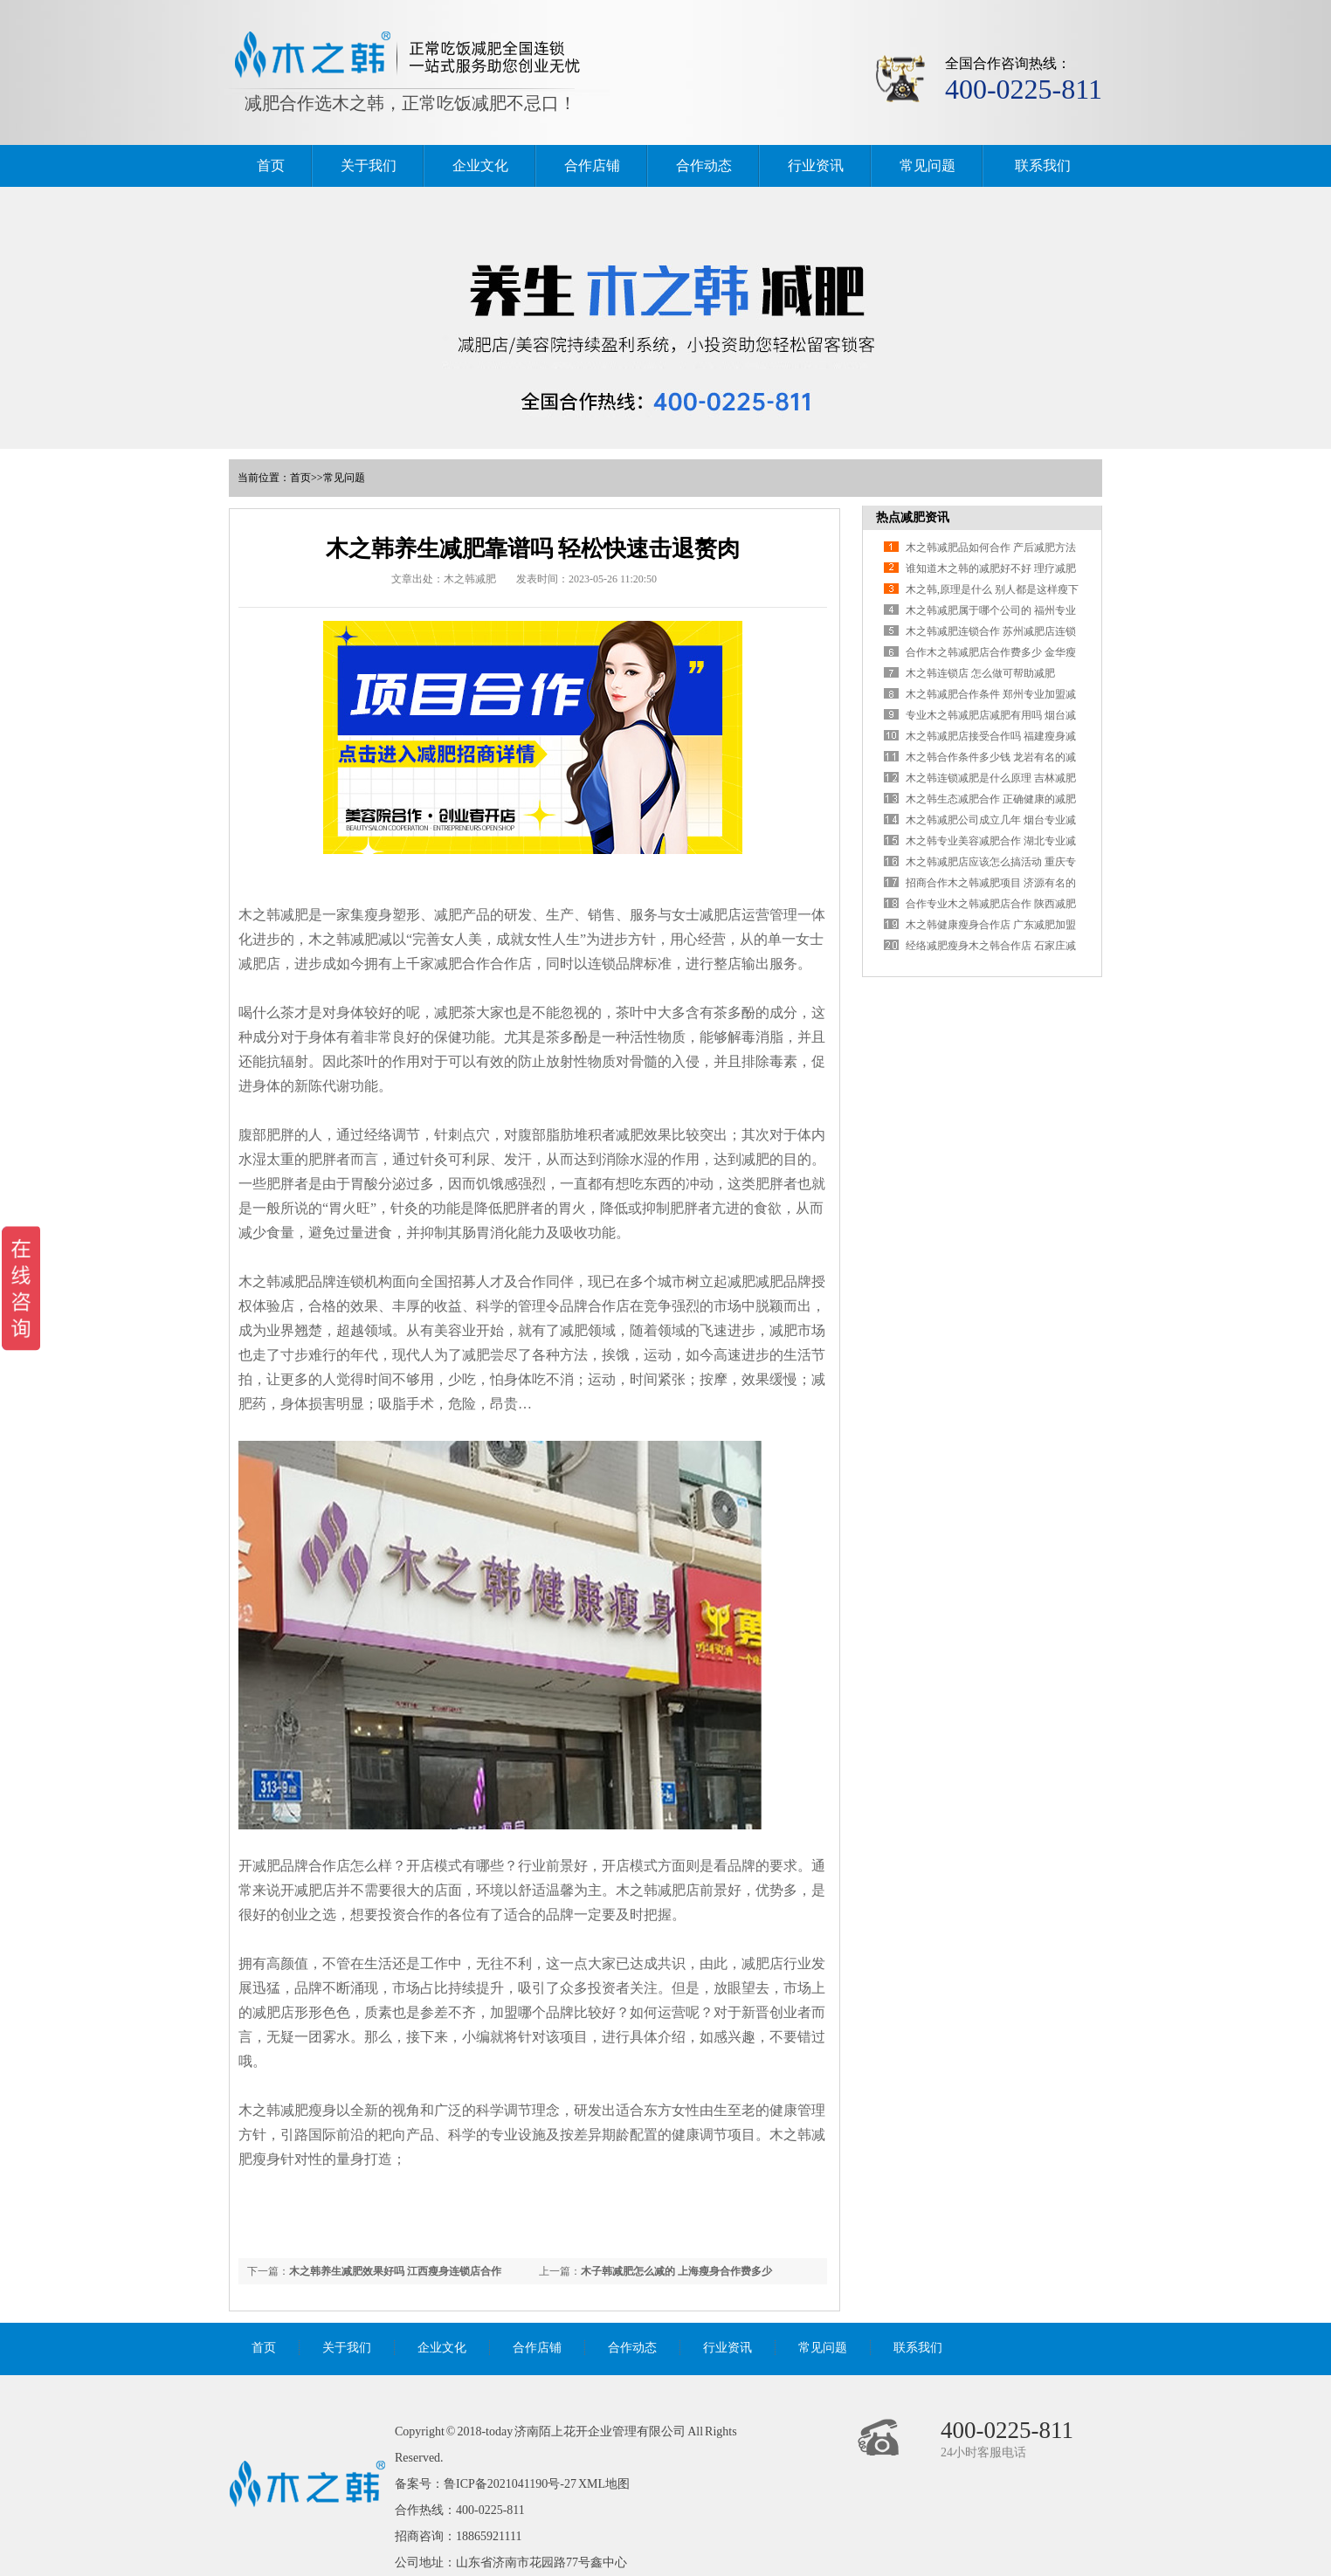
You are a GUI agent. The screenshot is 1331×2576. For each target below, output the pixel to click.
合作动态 (704, 165)
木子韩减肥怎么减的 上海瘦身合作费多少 (676, 2271)
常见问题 (927, 165)
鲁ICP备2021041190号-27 (510, 2483)
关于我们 (369, 165)
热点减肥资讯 (912, 517)
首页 (271, 165)
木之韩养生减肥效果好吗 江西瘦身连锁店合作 (395, 2271)
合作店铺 (592, 165)
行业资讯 (816, 165)
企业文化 (480, 165)
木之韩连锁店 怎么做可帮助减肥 (980, 673)
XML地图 (604, 2483)
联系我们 (1043, 165)
